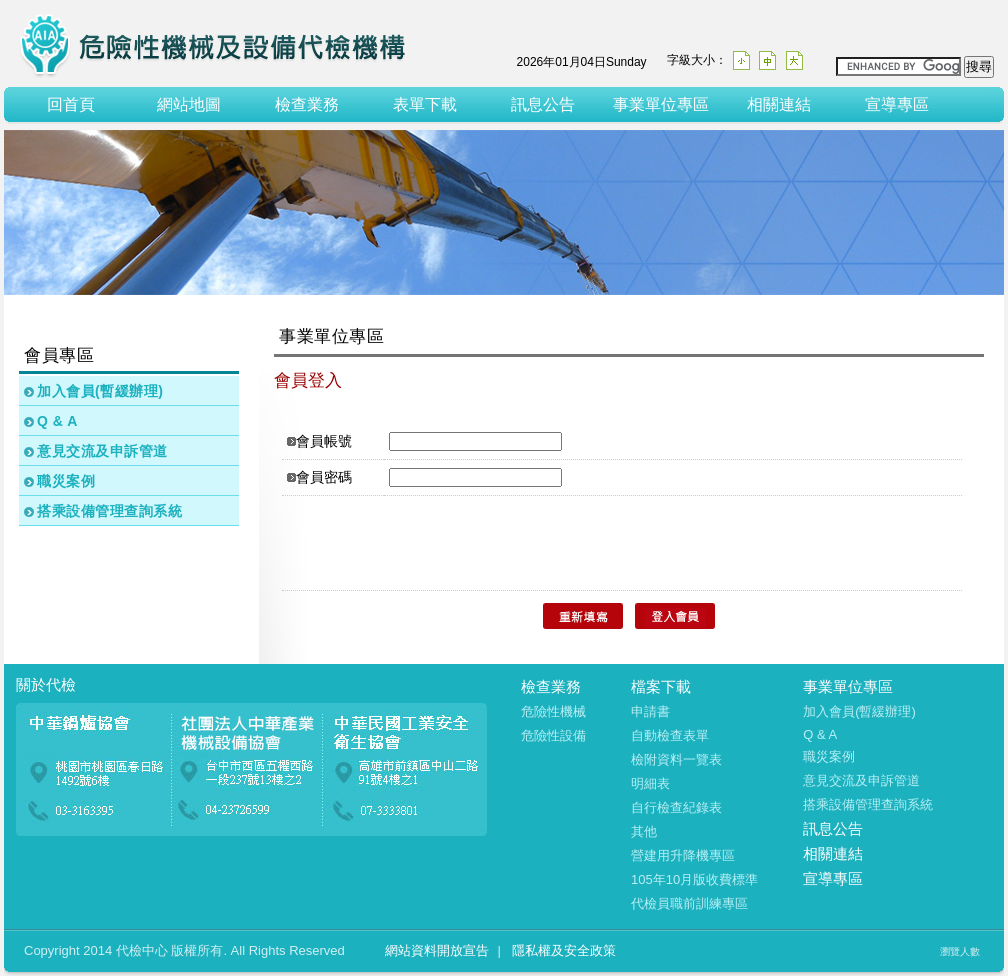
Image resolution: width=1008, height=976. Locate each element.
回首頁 (71, 104)
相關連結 (779, 104)
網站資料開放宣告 (437, 950)
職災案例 (66, 481)
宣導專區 (897, 104)
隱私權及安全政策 (564, 950)
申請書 (650, 711)
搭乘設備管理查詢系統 (109, 511)
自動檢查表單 (670, 735)
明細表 (650, 783)
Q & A (57, 421)
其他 (644, 831)
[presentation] (448, 543)
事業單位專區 (661, 104)
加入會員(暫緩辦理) (100, 391)
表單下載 (425, 104)
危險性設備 (553, 735)
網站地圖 (189, 104)
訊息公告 (543, 104)
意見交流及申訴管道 (102, 451)
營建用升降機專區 (683, 855)
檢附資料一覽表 (676, 759)
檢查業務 (307, 104)
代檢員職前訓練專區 (689, 903)
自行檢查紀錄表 (676, 807)
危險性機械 (553, 711)
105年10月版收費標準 (694, 879)
